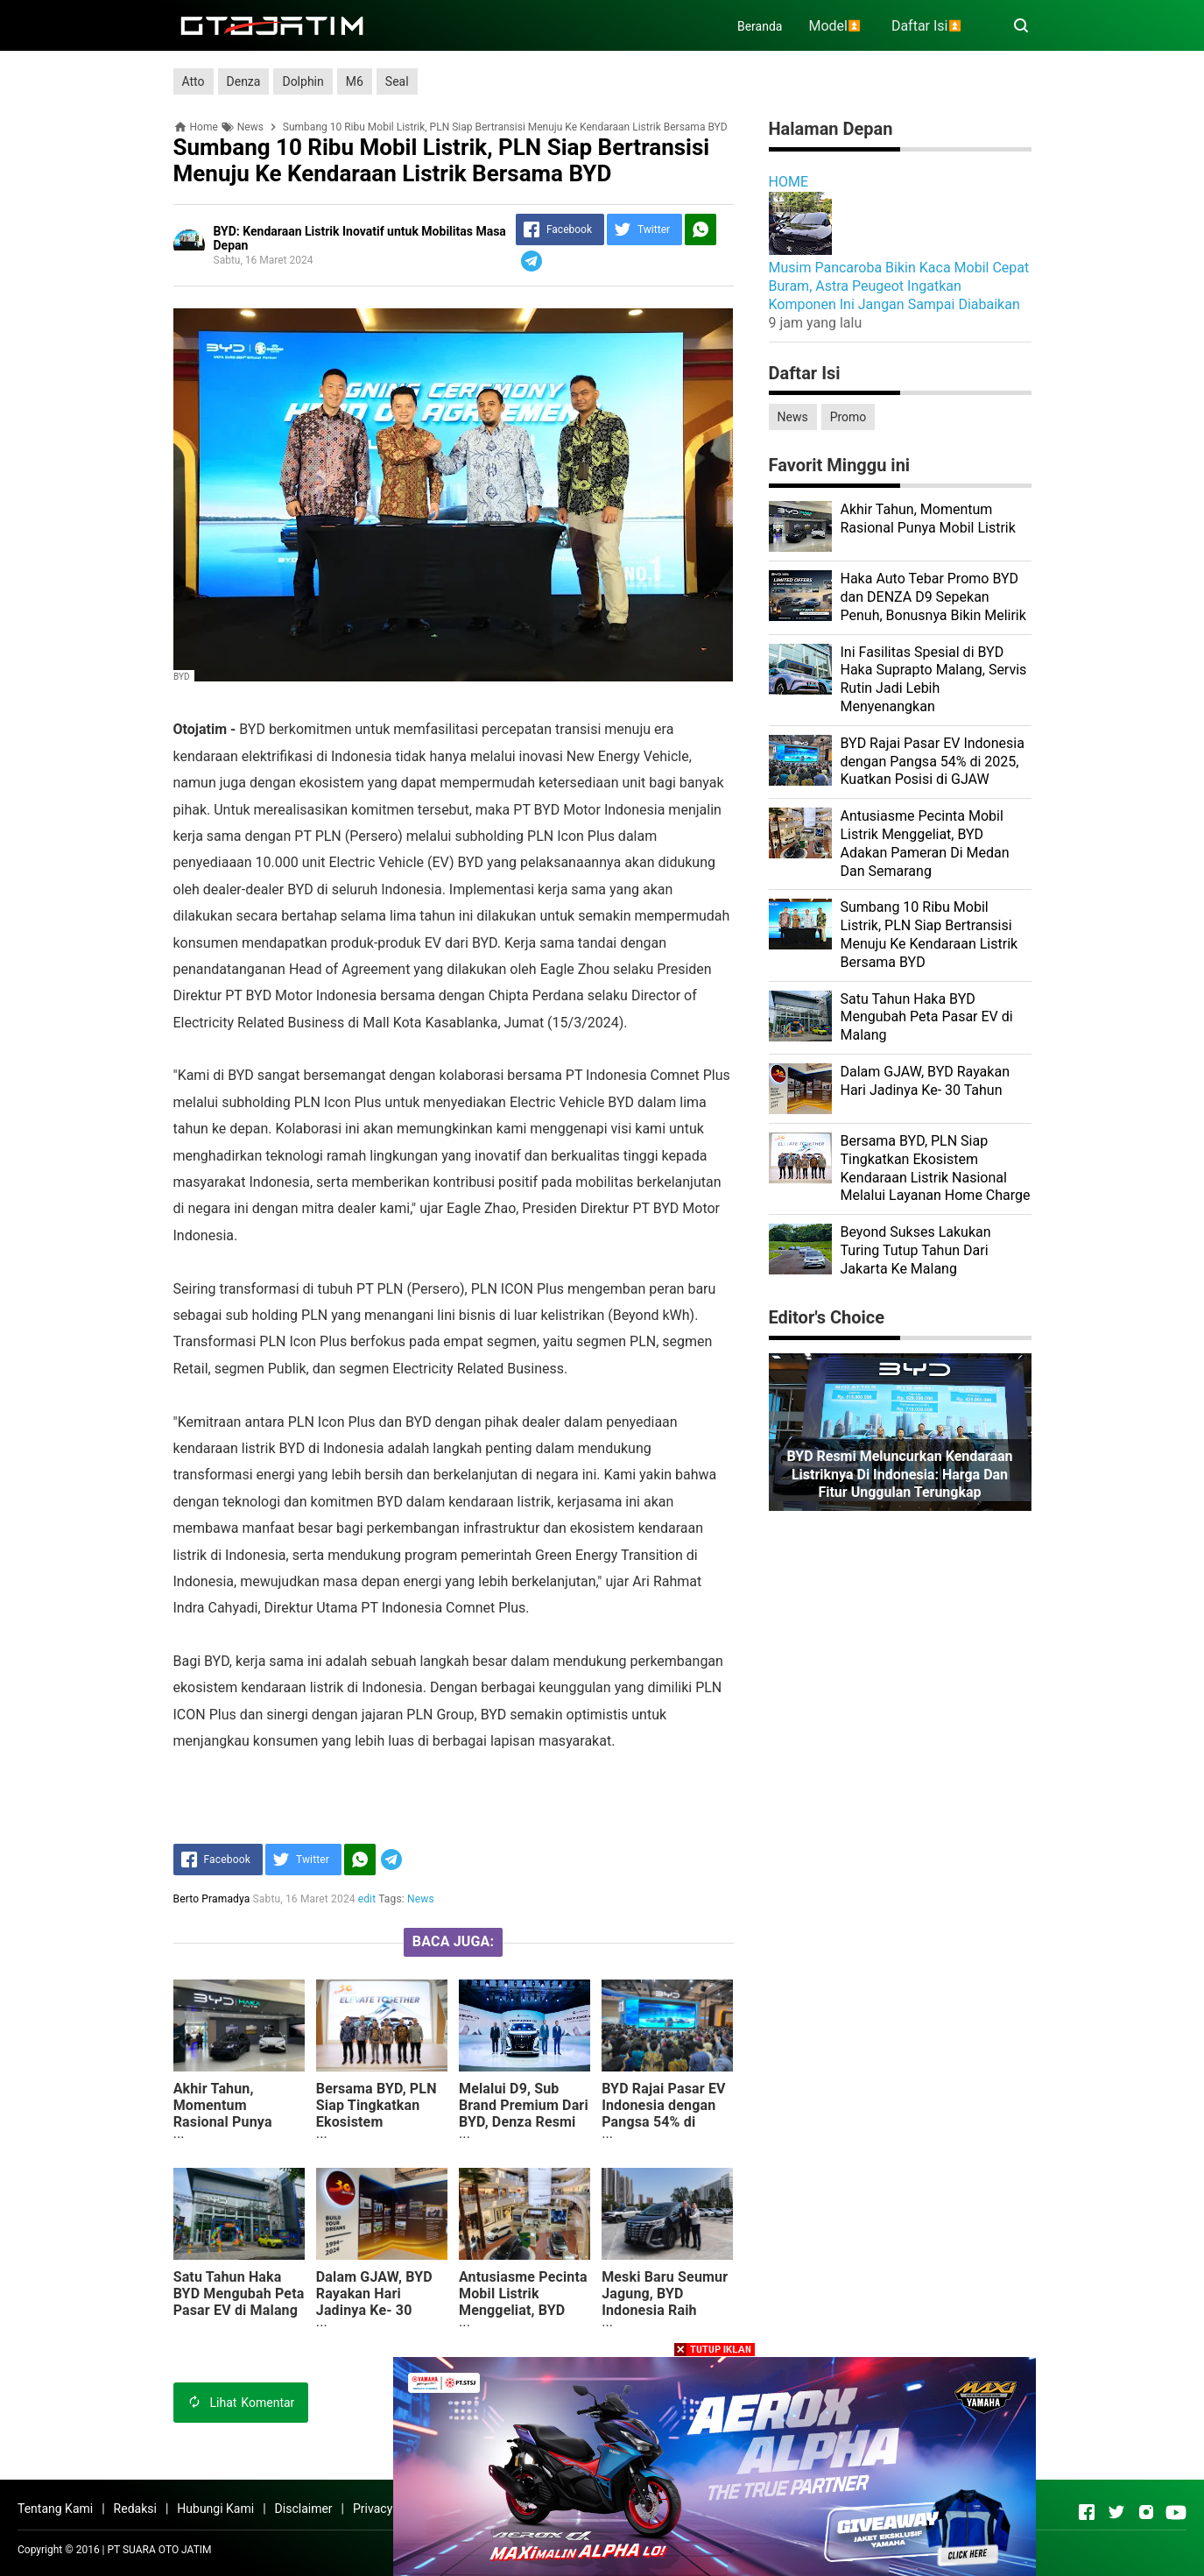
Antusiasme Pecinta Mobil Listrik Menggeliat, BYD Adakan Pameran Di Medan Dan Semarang (523, 2318)
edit (367, 1899)
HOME (788, 181)
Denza (244, 81)
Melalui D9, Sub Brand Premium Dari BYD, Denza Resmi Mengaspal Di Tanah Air (523, 2121)
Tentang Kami (55, 2509)
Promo (848, 417)
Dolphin (302, 81)
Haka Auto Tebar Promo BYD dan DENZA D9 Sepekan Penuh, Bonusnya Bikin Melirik (933, 597)
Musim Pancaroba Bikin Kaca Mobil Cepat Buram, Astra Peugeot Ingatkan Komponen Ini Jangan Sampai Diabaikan (899, 286)
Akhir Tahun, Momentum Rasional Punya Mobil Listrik (222, 2113)
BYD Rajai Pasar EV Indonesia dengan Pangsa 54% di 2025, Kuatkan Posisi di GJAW (664, 2121)
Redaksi (135, 2509)
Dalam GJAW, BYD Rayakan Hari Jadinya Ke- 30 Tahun (374, 2302)
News (420, 1899)
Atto (193, 81)
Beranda (759, 26)
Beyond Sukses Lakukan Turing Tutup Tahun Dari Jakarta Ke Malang (916, 1250)
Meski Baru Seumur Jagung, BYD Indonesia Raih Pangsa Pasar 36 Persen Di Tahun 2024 (665, 2318)
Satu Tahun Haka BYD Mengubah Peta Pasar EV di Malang (239, 2293)
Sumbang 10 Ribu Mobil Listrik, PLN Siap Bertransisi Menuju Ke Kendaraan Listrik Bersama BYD (929, 934)
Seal (397, 81)
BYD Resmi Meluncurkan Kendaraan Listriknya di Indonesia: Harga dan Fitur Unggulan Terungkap (899, 1474)
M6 (354, 81)
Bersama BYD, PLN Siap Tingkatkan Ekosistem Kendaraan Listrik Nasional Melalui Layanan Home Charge (376, 2138)
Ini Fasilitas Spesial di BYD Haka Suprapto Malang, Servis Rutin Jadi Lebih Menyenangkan (934, 679)
